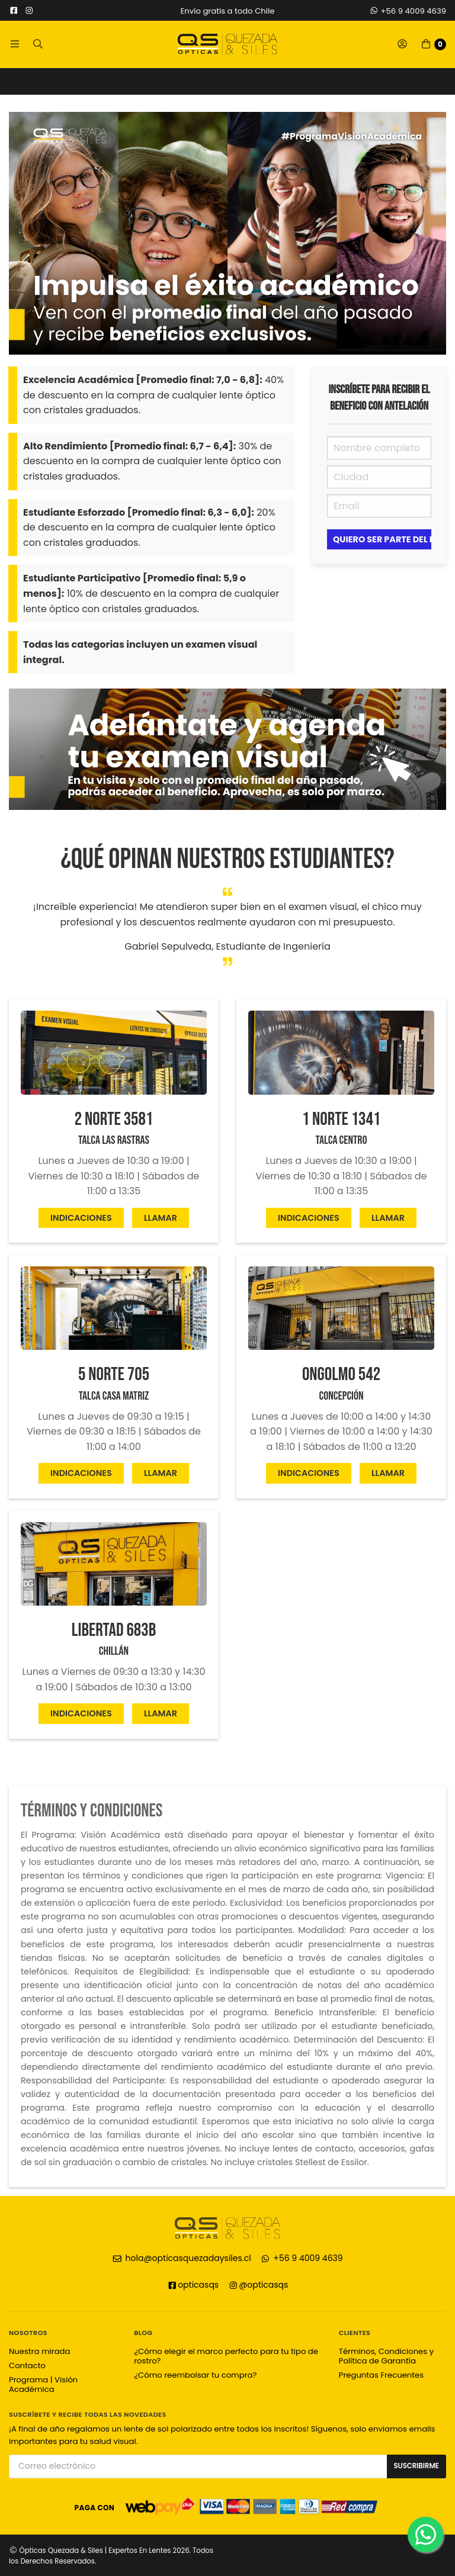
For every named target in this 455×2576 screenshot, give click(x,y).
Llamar (160, 1218)
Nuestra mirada (39, 2351)
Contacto (27, 2365)
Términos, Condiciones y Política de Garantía (386, 2356)
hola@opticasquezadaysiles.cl (181, 2258)
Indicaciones (81, 1218)
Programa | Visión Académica (43, 2384)
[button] (15, 44)
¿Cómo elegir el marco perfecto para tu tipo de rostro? (226, 2356)
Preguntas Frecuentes (381, 2375)
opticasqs (193, 2285)
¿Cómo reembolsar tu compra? (195, 2375)
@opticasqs (258, 2285)
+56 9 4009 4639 (407, 11)
